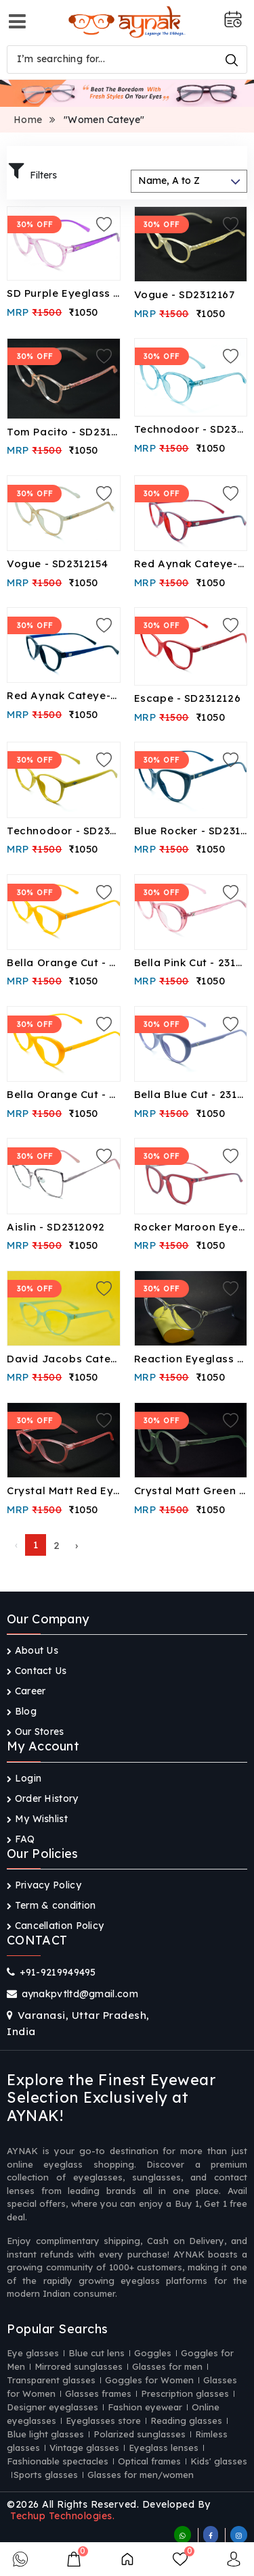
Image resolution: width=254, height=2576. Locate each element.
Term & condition (51, 1905)
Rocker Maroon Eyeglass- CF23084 (191, 1226)
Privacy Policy (44, 1885)
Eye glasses (33, 2352)
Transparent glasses (51, 2380)
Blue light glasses (45, 2434)
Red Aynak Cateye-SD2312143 (64, 695)
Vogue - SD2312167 (184, 294)
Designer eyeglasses (52, 2407)
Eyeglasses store (103, 2420)
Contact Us (37, 1671)
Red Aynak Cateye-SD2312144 (191, 563)
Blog (22, 1711)
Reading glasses (186, 2420)
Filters (33, 172)
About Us (32, 1650)
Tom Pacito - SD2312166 (64, 431)
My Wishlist (37, 1819)
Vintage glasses (84, 2447)
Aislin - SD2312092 (56, 1226)
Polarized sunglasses (139, 2434)
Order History (43, 1798)
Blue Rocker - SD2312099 (191, 830)
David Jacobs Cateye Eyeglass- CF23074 (64, 1358)
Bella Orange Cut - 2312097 (64, 962)
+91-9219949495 (58, 1972)
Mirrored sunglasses (79, 2366)
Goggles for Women (149, 2380)
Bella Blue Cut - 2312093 (191, 1094)
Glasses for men (167, 2366)
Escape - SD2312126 (187, 698)
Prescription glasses (185, 2393)
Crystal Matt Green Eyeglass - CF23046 (191, 1490)
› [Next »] (76, 1545)
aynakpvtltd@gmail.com (80, 1994)
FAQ (21, 1839)
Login (24, 1778)
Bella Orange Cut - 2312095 (64, 1094)
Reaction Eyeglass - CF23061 (191, 1358)
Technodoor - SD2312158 (191, 429)
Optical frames (149, 2461)
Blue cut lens (96, 2352)
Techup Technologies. (62, 2516)
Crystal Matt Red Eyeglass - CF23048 (64, 1490)
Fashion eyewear (145, 2407)
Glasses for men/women (140, 2474)
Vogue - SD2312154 (57, 563)
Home (28, 120)
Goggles (152, 2352)
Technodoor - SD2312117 (64, 830)
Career (26, 1691)
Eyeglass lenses (163, 2447)
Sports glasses (46, 2474)
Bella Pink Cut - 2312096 (191, 962)
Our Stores (35, 1731)
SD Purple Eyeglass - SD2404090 (64, 293)
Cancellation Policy (55, 1925)
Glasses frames (98, 2393)
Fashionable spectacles (57, 2461)
